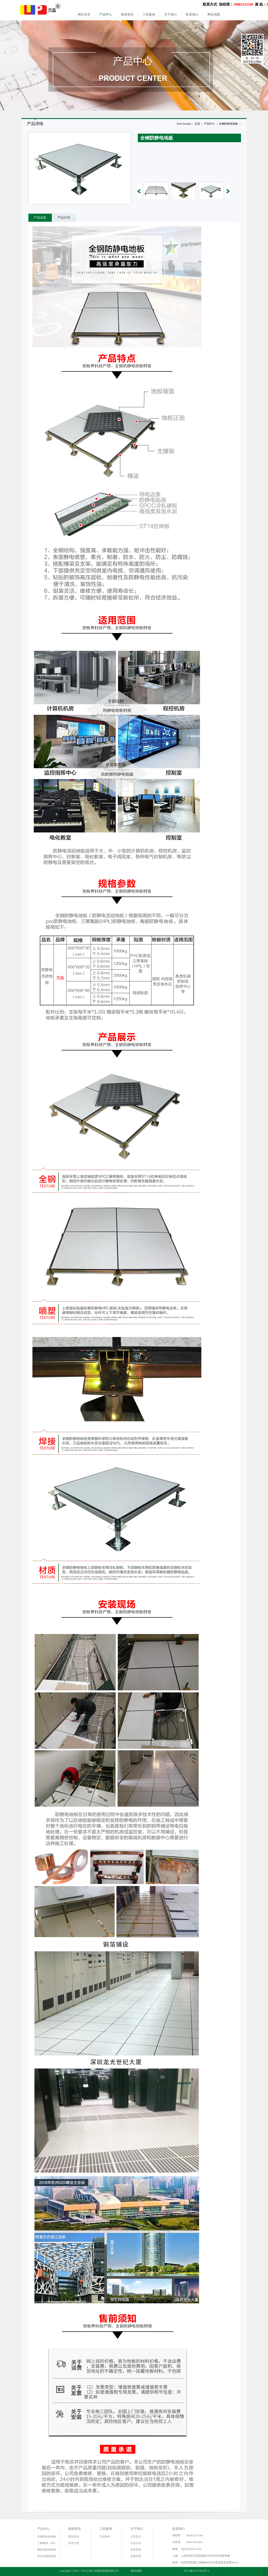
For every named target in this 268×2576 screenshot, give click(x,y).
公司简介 (135, 2536)
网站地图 (213, 14)
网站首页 (84, 14)
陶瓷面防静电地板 (46, 2549)
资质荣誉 (135, 2549)
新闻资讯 (127, 14)
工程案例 (149, 14)
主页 (197, 123)
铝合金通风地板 (46, 2556)
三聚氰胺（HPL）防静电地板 (46, 2543)
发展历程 (135, 2556)
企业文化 (135, 2543)
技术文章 (73, 2543)
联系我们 (192, 14)
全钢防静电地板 (228, 123)
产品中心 (105, 14)
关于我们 (170, 14)
